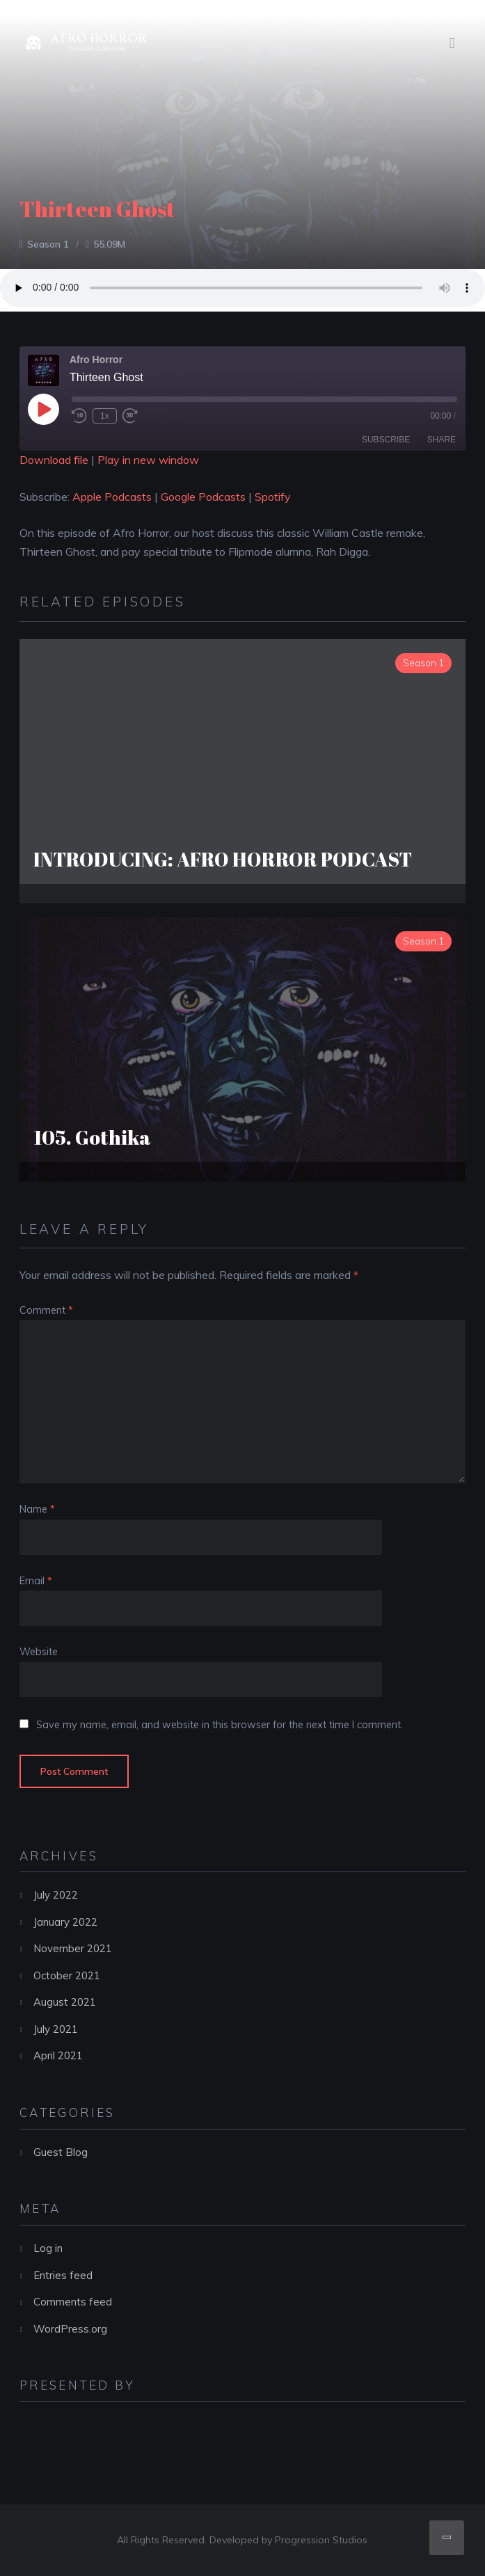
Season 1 (48, 244)
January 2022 (65, 1922)
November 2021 (72, 1948)
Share (441, 439)
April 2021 (58, 2055)
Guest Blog (60, 2152)
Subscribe (386, 439)
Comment (46, 1310)
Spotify (273, 497)
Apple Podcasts (112, 497)
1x (104, 416)
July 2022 (55, 1894)
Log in (48, 2248)
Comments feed (72, 2301)
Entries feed (63, 2275)
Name (37, 1509)
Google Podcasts (203, 497)
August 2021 (64, 2002)
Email (35, 1581)
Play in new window (148, 460)
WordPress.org (70, 2328)
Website (38, 1651)
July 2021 (55, 2029)
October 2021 (66, 1975)
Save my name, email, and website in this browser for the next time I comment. (219, 1724)
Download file (53, 460)
